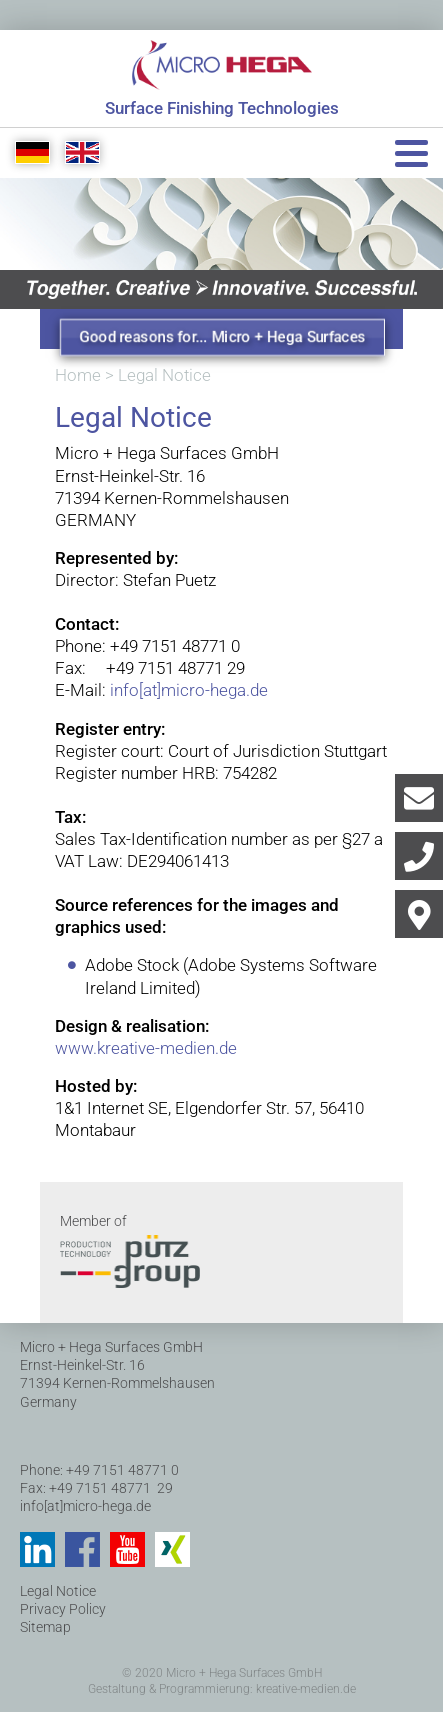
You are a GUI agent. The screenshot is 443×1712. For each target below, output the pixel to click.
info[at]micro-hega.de (189, 690)
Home (78, 375)
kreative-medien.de (306, 1689)
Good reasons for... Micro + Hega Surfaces (223, 337)
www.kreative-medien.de (146, 1048)
